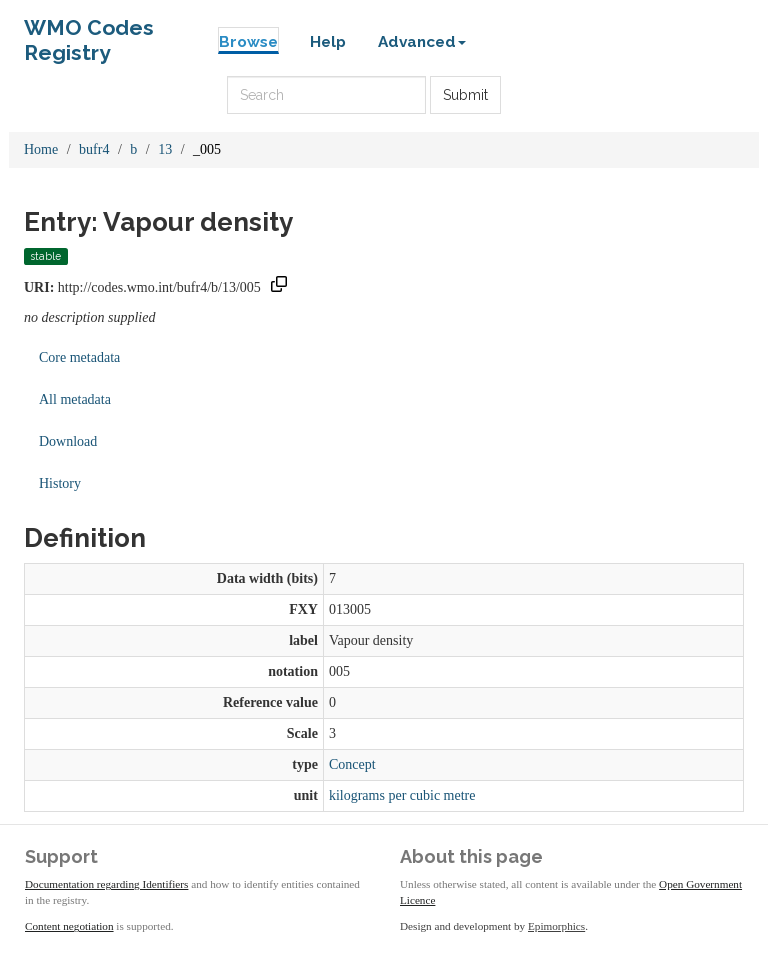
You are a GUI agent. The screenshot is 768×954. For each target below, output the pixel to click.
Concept (352, 764)
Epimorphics (556, 926)
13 (165, 149)
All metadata (75, 399)
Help (328, 42)
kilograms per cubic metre (402, 795)
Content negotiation (69, 926)
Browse (248, 42)
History (60, 483)
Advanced (422, 42)
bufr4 (94, 149)
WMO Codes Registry (89, 32)
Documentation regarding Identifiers (106, 884)
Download (68, 441)
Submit (465, 95)
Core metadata (79, 357)
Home (41, 149)
